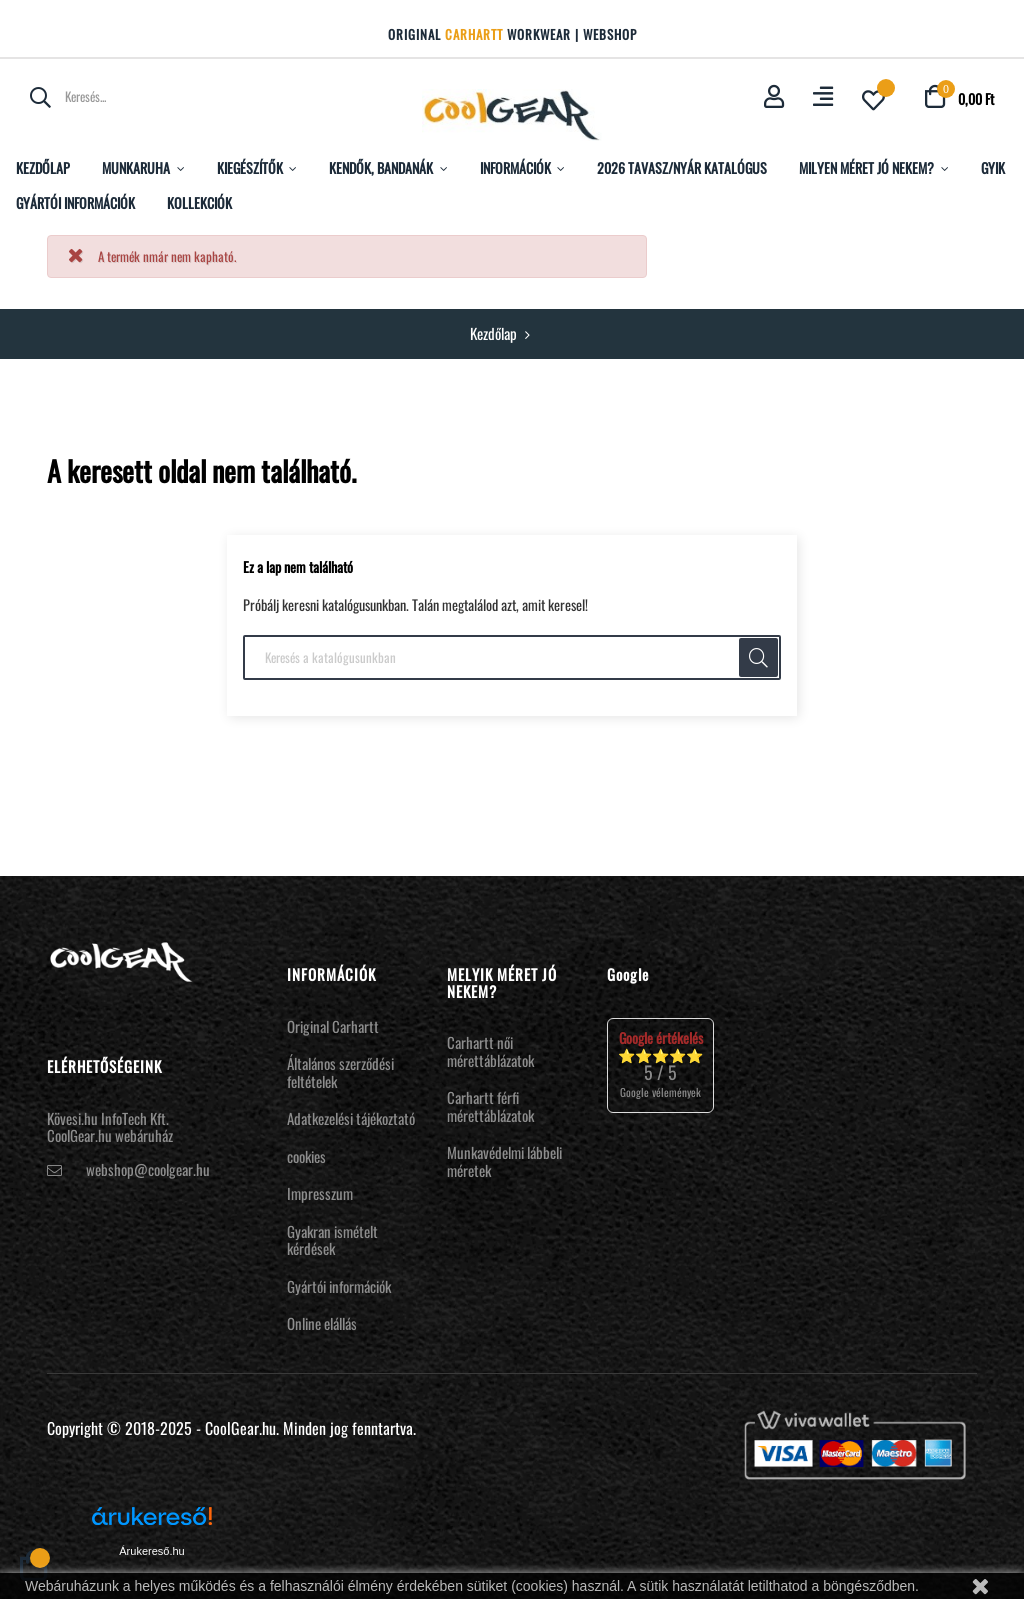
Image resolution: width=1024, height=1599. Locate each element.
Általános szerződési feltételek (340, 1072)
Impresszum (320, 1193)
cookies (306, 1156)
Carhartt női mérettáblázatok (490, 1051)
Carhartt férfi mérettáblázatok (490, 1106)
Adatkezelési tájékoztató (351, 1118)
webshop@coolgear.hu (148, 1169)
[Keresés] (512, 658)
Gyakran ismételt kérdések (332, 1240)
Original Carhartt (333, 1026)
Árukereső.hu (151, 1551)
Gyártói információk (339, 1286)
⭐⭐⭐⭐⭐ (660, 1064)
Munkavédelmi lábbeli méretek (504, 1161)
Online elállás (322, 1323)
